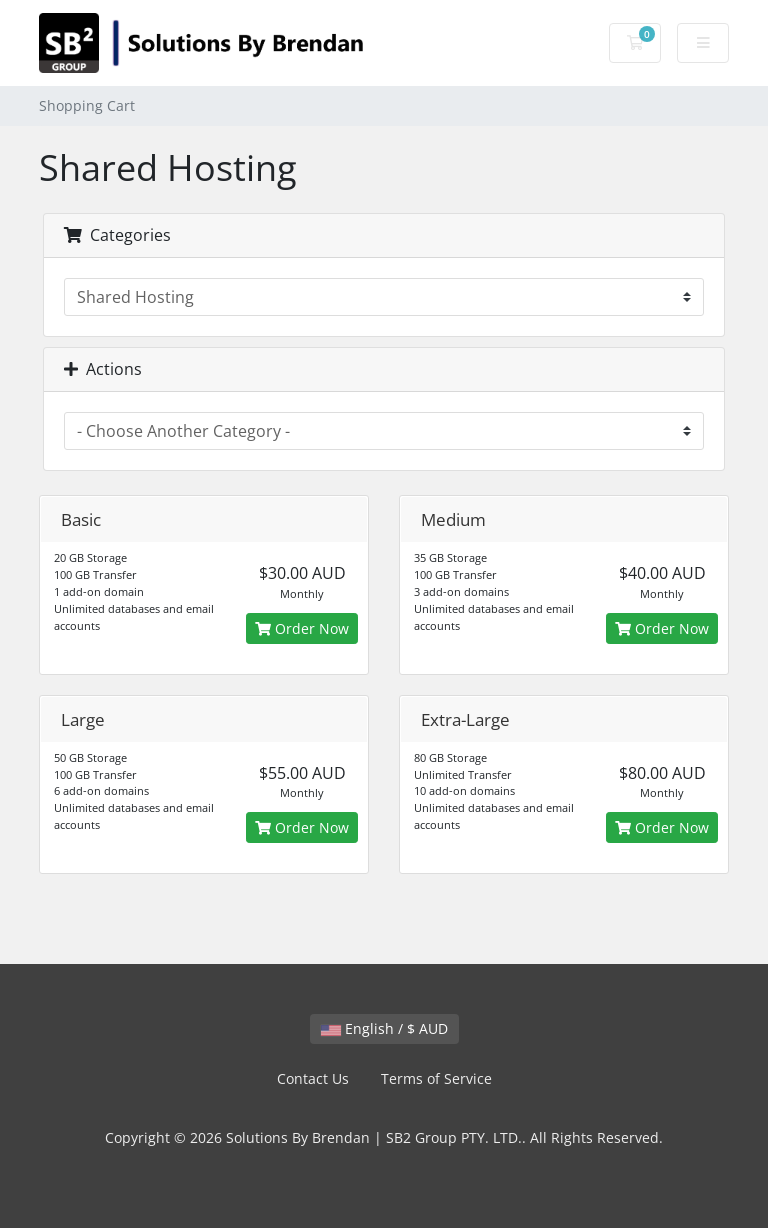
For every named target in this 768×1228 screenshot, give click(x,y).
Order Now (302, 628)
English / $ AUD (384, 1028)
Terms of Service (436, 1078)
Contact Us (313, 1078)
